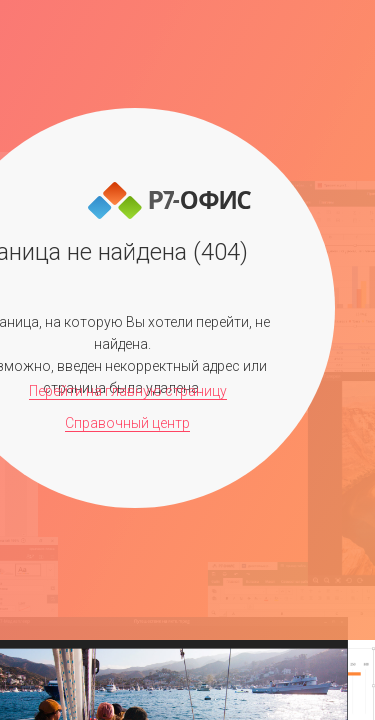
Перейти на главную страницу (128, 391)
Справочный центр (127, 423)
